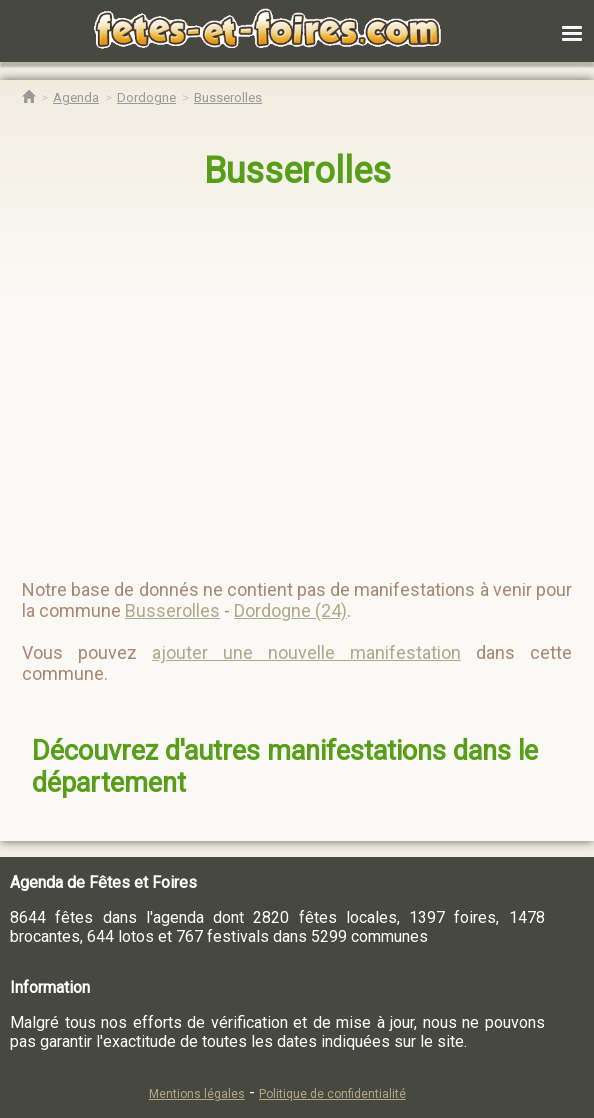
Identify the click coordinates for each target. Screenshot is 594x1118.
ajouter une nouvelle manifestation (306, 652)
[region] (277, 376)
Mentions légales (197, 1094)
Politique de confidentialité (332, 1094)
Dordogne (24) (290, 610)
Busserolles (297, 171)
